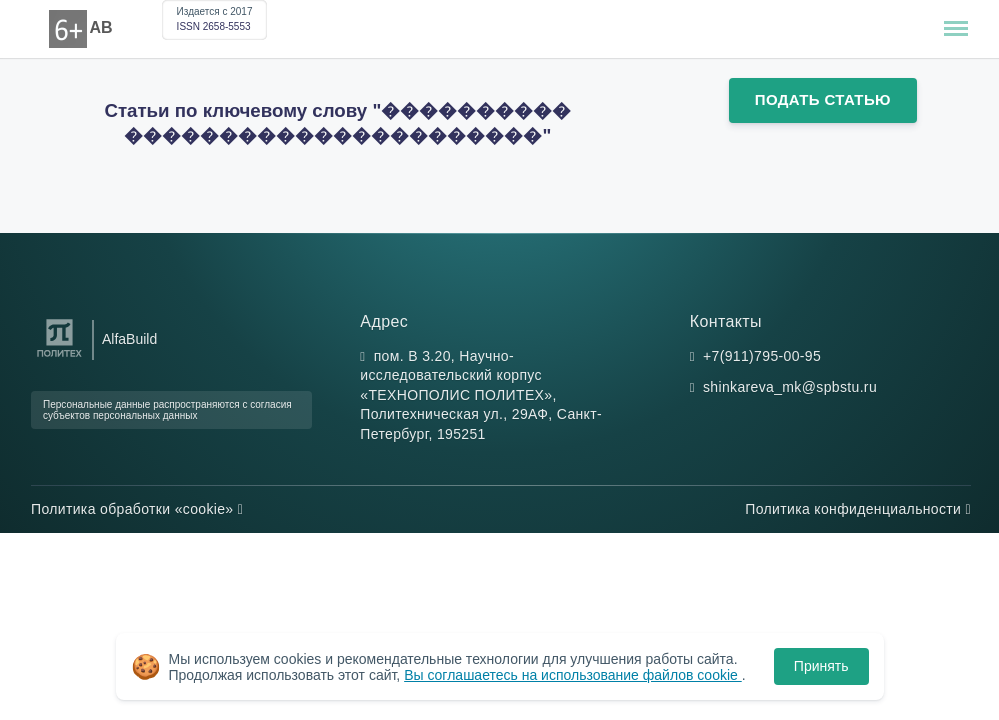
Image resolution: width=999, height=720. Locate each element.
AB (101, 27)
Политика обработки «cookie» (137, 509)
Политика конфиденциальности (858, 509)
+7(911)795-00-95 (762, 356)
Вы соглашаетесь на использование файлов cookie (573, 675)
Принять (821, 666)
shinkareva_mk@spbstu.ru (790, 387)
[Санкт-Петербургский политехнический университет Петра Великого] (59, 357)
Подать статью (823, 99)
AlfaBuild (129, 339)
